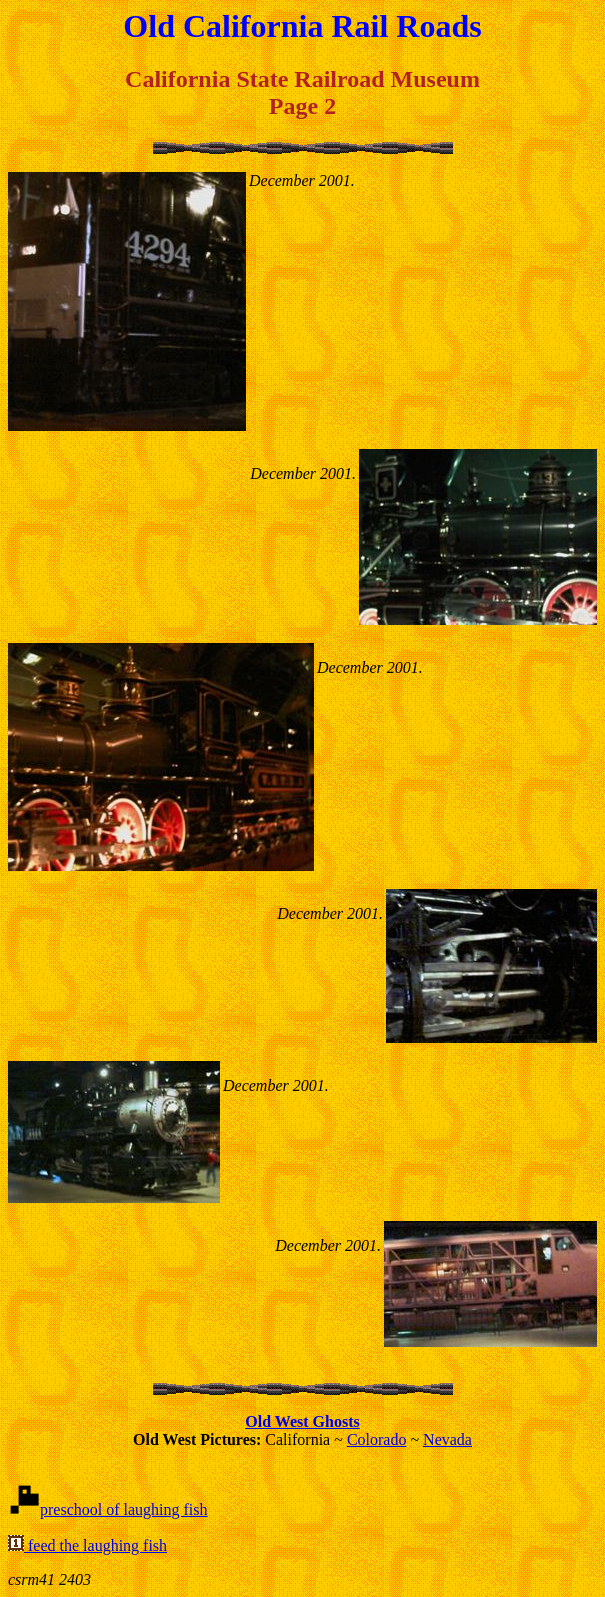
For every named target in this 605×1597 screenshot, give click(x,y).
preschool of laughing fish (124, 1509)
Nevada (447, 1439)
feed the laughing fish (95, 1545)
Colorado (377, 1439)
